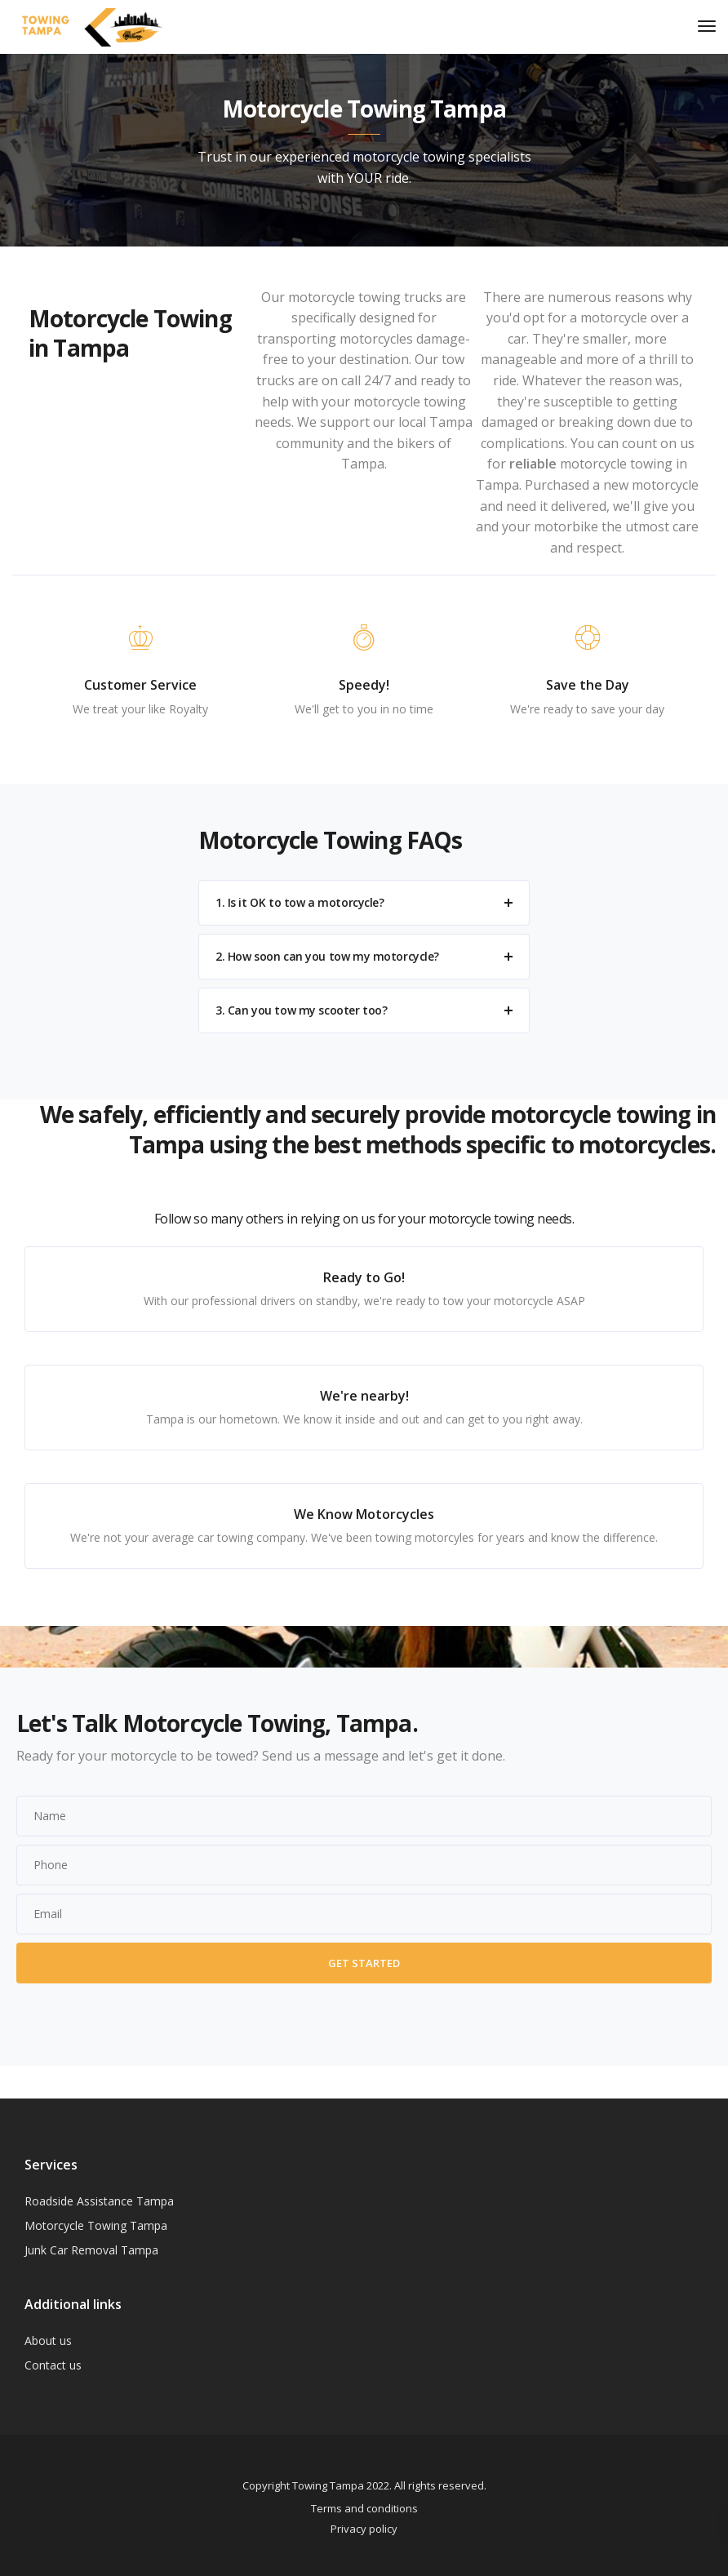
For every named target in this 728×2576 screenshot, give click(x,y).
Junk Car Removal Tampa (91, 2250)
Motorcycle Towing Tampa (95, 2225)
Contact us (53, 2365)
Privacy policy (364, 2528)
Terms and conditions (364, 2508)
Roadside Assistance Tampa (99, 2201)
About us (48, 2340)
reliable (533, 464)
